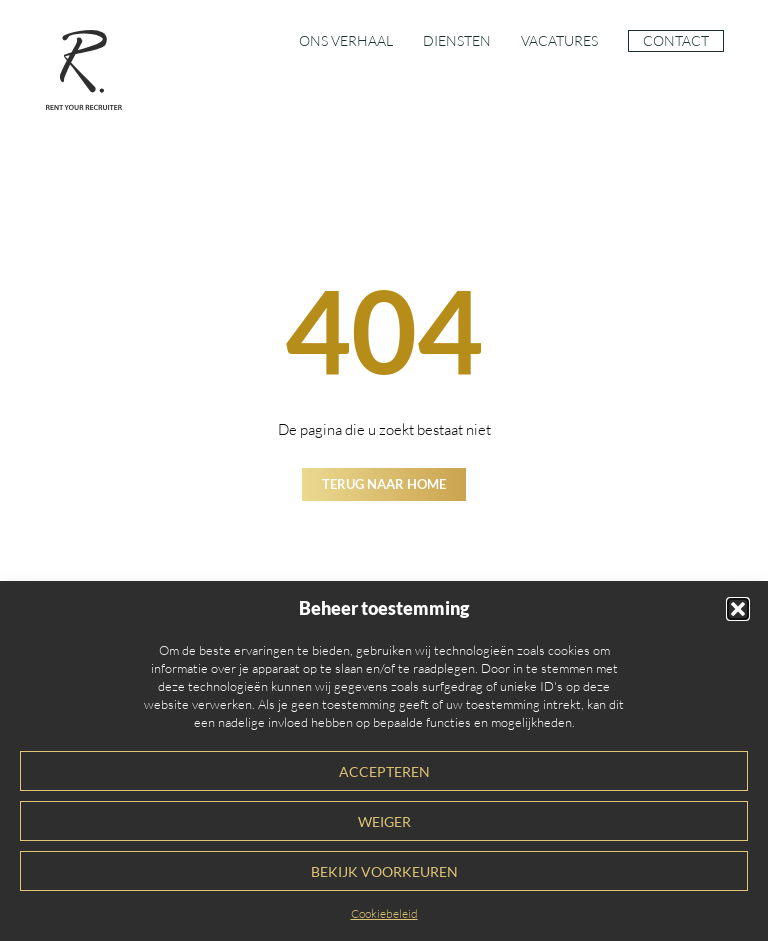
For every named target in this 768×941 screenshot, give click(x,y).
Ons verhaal (346, 40)
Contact (676, 40)
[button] (738, 609)
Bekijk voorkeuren (384, 872)
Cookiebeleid (384, 913)
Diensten (457, 40)
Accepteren (384, 772)
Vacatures (559, 40)
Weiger (384, 822)
